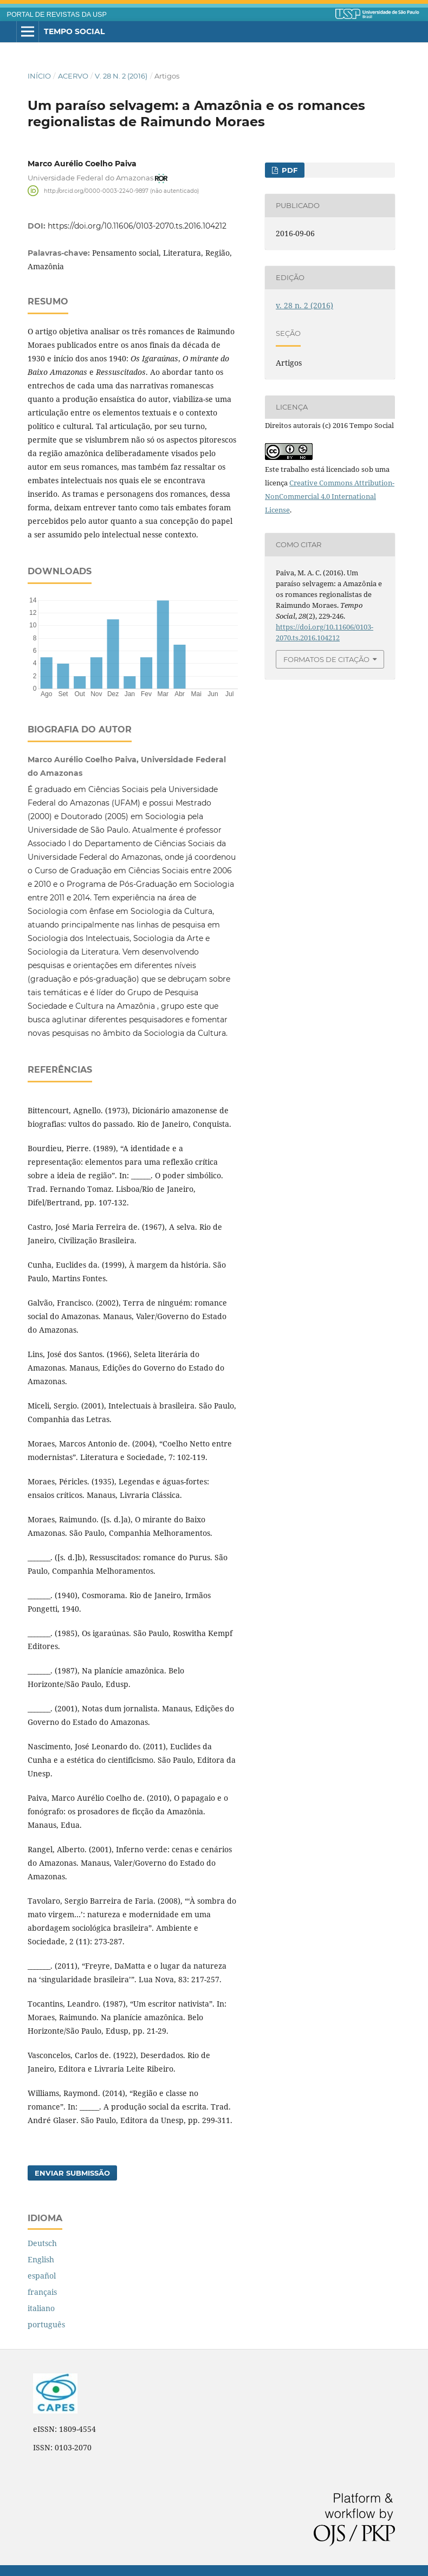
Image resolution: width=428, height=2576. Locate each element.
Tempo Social (74, 31)
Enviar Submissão (72, 2173)
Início (39, 76)
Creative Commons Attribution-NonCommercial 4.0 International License (329, 496)
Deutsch (42, 2243)
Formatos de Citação (326, 659)
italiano (41, 2308)
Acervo (73, 76)
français (42, 2292)
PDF (288, 170)
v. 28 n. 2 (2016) (121, 76)
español (42, 2275)
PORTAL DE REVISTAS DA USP (57, 14)
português (46, 2324)
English (41, 2259)
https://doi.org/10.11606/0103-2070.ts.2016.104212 (137, 226)
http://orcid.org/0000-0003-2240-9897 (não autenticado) (121, 190)
